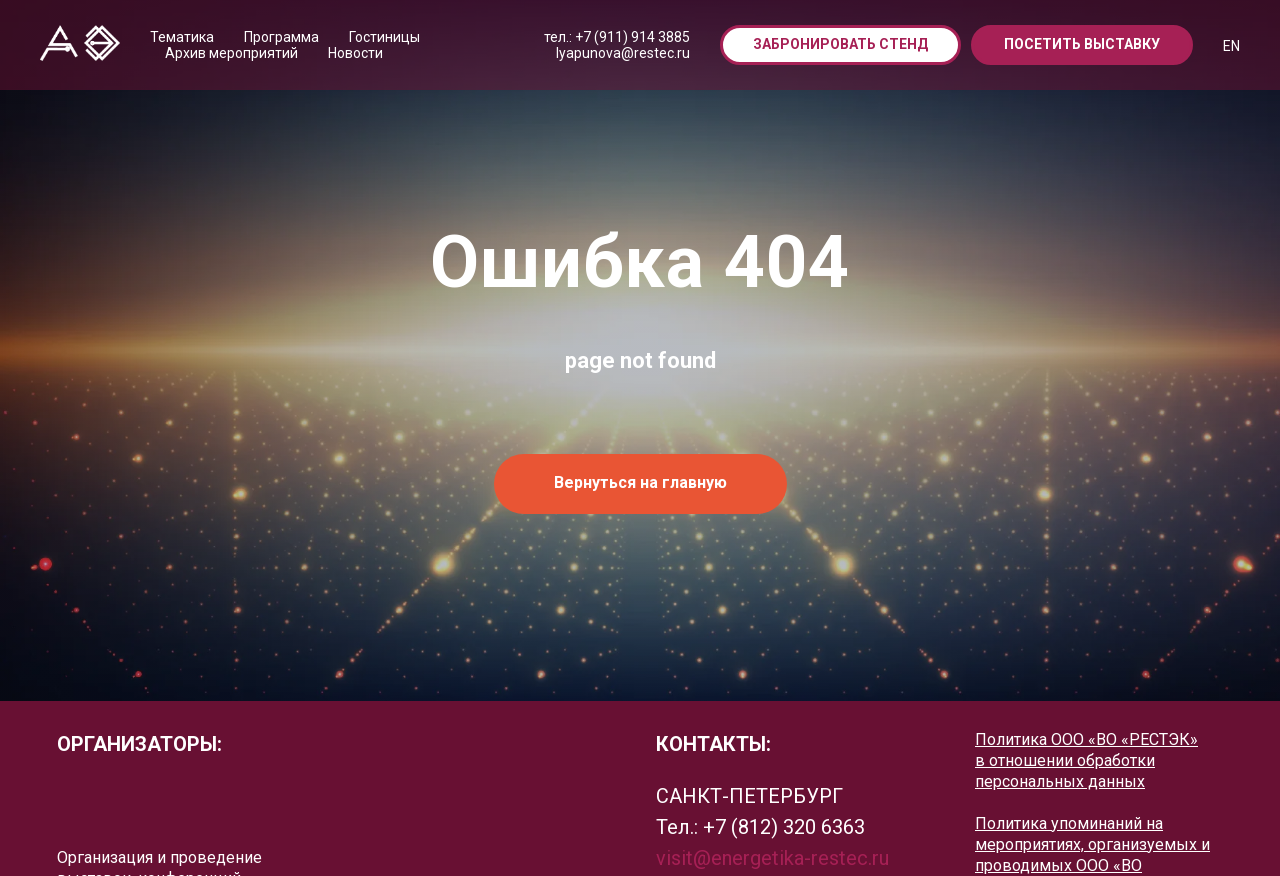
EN (1231, 46)
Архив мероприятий (231, 53)
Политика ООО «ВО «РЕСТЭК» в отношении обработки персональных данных (1086, 760)
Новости (355, 53)
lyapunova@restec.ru (623, 53)
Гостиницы (384, 37)
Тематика (182, 37)
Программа (281, 37)
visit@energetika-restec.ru (772, 858)
